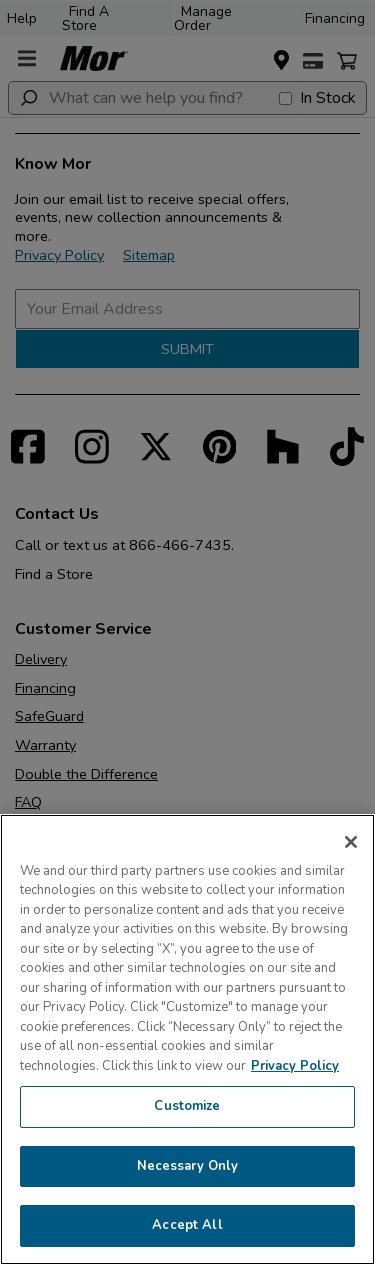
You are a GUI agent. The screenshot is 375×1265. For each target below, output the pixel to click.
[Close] (351, 842)
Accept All (187, 1225)
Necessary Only (188, 1166)
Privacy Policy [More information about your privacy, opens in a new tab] (295, 1066)
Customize (187, 1106)
